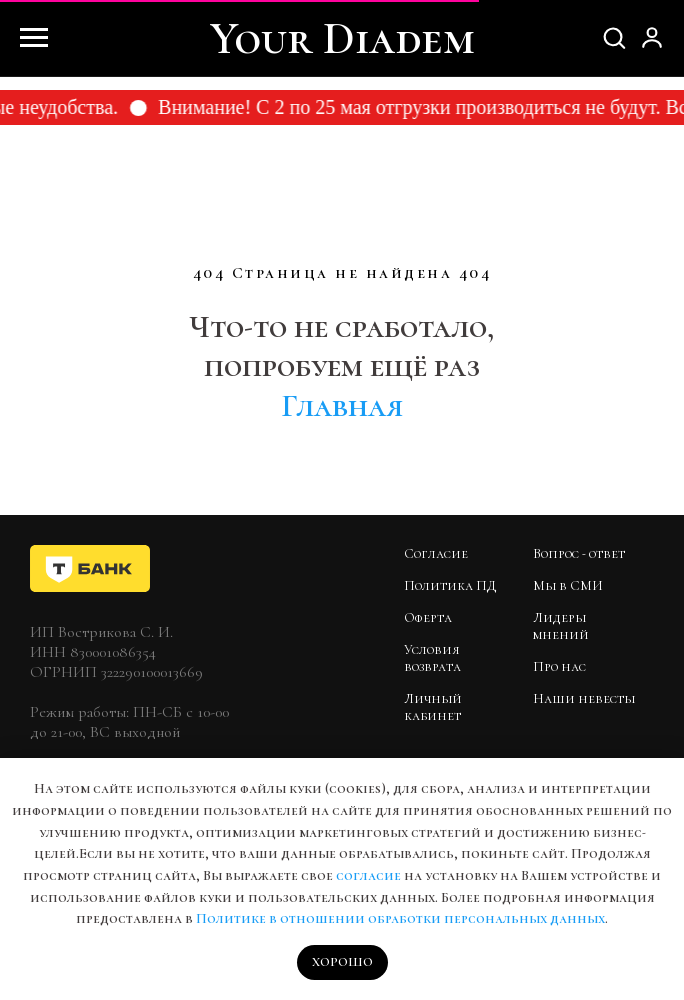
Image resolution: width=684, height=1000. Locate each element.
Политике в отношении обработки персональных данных (400, 918)
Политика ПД (450, 585)
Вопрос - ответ (579, 553)
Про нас (559, 666)
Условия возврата (432, 658)
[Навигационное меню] (34, 38)
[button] (614, 37)
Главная (342, 405)
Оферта (428, 617)
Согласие (436, 553)
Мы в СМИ (568, 585)
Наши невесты (584, 698)
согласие (368, 875)
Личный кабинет (433, 707)
